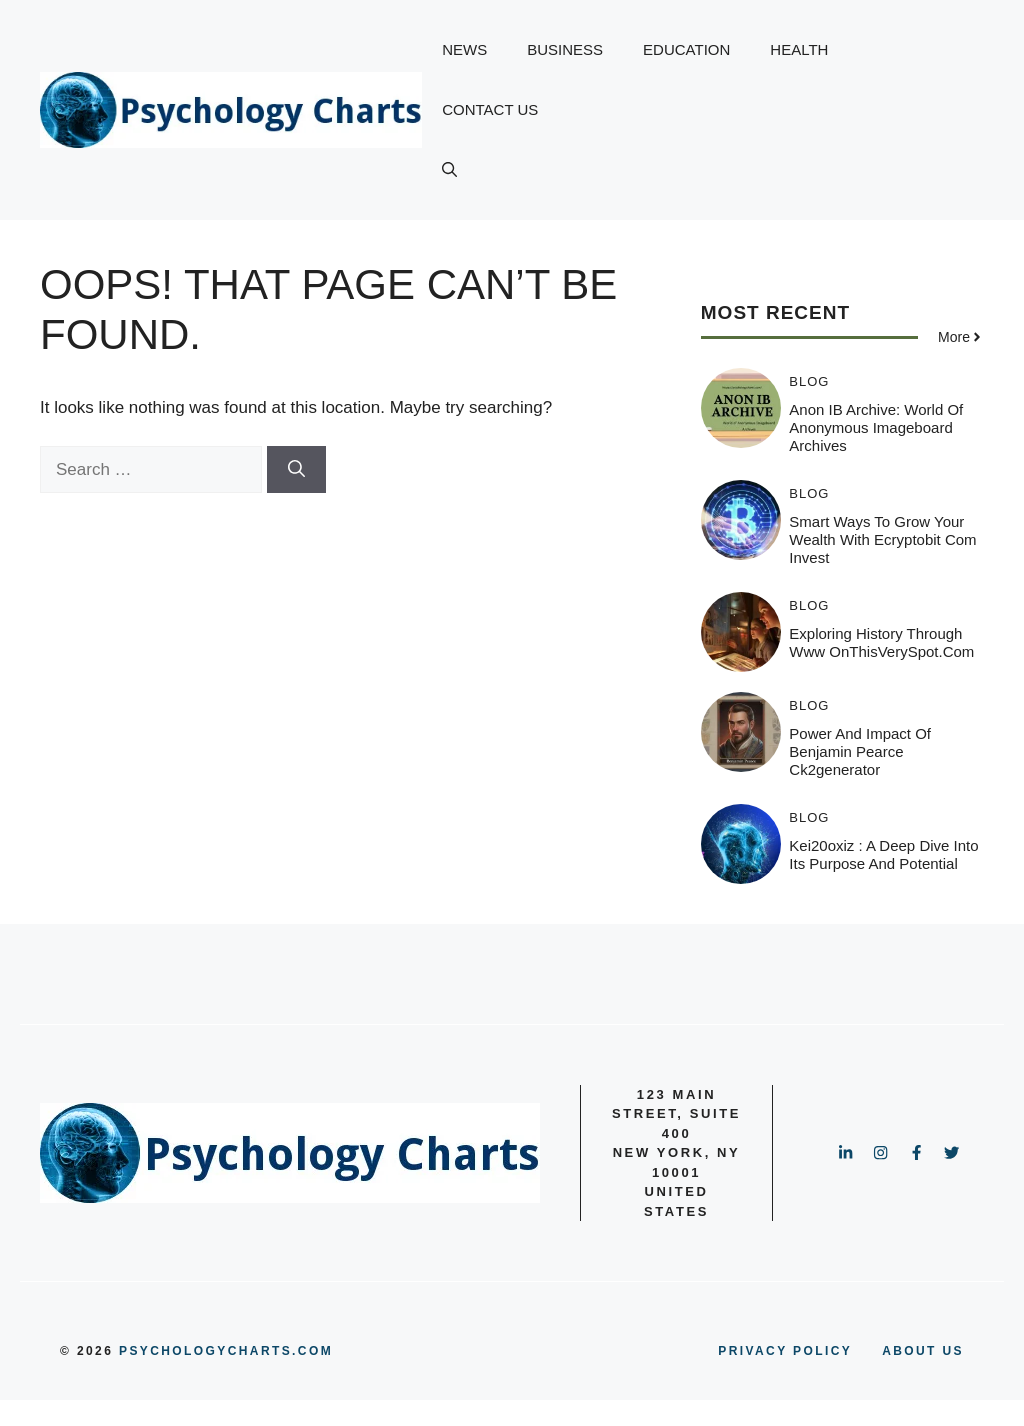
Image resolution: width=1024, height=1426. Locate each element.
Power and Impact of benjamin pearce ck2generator (860, 751)
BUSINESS (565, 49)
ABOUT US (923, 1351)
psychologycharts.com (226, 1351)
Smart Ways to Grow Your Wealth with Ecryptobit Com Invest (882, 539)
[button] (449, 170)
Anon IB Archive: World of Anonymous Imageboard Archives (876, 427)
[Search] (296, 470)
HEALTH (799, 49)
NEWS (464, 49)
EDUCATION (686, 49)
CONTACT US (490, 109)
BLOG (809, 381)
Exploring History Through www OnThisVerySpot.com (881, 642)
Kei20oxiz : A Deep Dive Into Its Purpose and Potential (883, 854)
